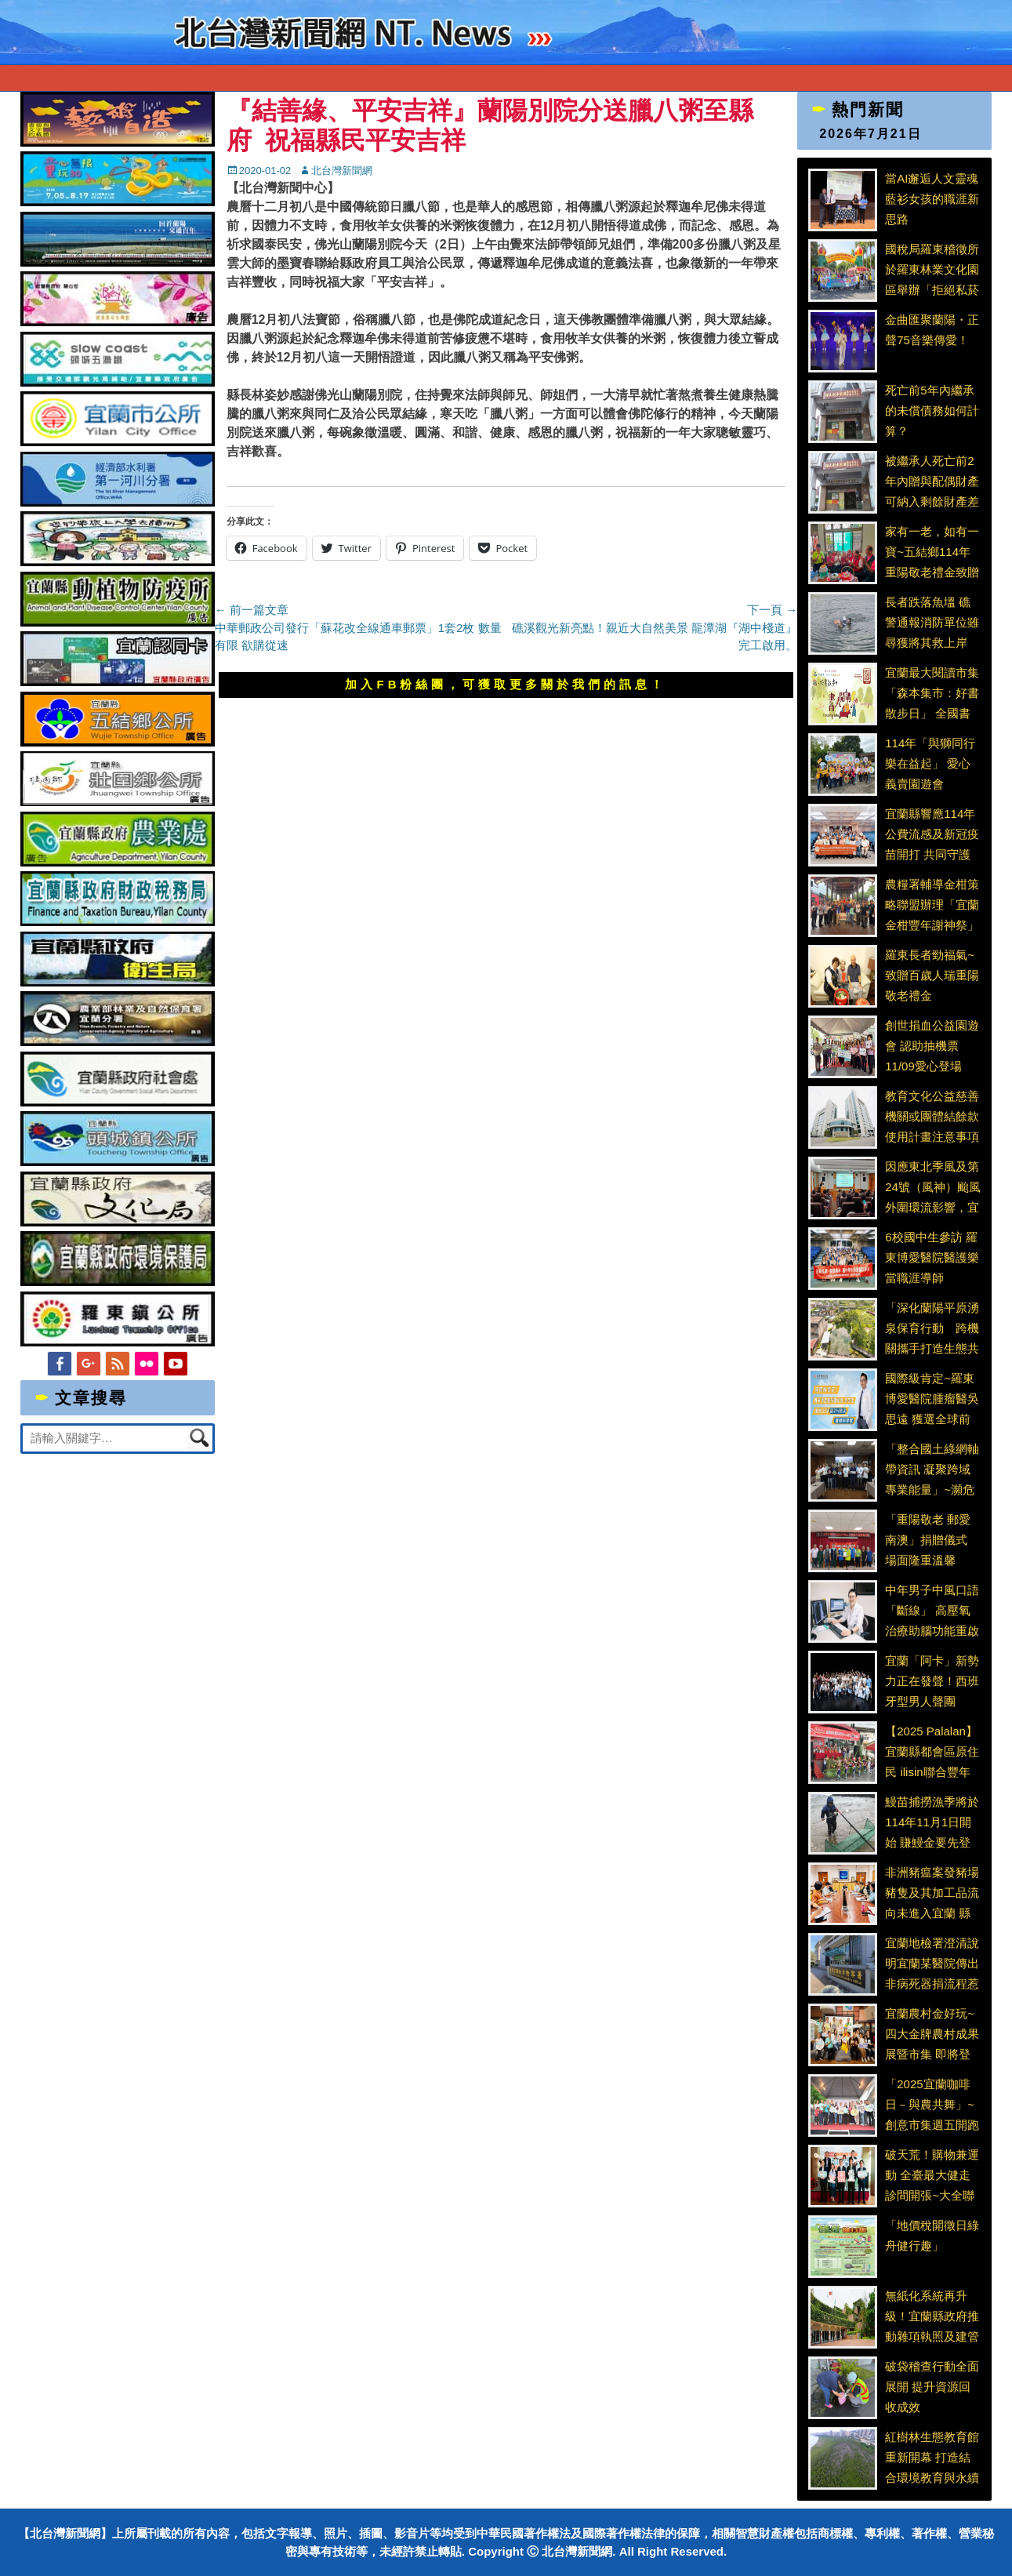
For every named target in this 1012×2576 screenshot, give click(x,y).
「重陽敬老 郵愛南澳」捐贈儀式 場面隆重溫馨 (927, 1539)
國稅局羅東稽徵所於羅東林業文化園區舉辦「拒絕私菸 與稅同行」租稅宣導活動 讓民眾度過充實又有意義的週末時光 (932, 269)
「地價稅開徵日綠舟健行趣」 (932, 2235)
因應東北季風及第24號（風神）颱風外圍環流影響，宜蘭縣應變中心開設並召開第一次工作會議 (933, 1186)
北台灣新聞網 (341, 170)
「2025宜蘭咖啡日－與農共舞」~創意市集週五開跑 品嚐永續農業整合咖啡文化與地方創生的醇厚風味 (932, 2104)
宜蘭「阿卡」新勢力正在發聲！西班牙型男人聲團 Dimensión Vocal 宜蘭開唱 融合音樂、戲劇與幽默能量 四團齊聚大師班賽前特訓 (932, 1680)
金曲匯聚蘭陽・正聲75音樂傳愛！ (932, 330)
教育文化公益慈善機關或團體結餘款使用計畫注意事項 (932, 1116)
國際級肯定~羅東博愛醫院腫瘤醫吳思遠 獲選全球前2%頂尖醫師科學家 (932, 1398)
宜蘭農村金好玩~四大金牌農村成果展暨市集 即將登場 (932, 2033)
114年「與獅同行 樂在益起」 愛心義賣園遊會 (930, 763)
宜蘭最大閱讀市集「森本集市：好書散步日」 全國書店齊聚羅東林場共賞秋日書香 (932, 692)
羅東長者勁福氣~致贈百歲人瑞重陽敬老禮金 (932, 974)
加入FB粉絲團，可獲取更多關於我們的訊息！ (505, 684)
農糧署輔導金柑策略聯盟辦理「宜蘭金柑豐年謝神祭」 (932, 904)
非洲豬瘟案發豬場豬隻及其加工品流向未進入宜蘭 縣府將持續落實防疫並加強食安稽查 (932, 1892)
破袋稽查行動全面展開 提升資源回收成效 (932, 2386)
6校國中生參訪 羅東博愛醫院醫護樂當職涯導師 (932, 1257)
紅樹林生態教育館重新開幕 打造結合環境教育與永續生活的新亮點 (932, 2456)
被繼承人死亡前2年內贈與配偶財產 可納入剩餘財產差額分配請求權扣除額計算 (932, 480)
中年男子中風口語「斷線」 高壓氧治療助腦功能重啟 (932, 1610)
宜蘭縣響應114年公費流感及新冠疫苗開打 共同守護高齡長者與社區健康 (932, 833)
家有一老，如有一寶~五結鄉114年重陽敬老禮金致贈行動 (932, 551)
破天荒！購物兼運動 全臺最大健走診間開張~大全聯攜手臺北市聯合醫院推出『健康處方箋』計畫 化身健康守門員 (932, 2174)
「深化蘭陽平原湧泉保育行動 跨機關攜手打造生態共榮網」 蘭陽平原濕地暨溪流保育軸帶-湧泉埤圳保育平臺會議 (932, 1327)
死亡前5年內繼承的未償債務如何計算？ (932, 410)
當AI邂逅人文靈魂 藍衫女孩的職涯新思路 (932, 198)
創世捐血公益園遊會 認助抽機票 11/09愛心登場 (932, 1045)
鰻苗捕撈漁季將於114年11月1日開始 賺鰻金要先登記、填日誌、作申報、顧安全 (932, 1821)
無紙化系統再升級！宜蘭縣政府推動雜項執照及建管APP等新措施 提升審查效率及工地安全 (932, 2315)
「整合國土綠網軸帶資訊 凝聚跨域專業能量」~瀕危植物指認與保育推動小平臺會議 (932, 1468)
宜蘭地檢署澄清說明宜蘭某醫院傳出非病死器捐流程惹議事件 (932, 1962)
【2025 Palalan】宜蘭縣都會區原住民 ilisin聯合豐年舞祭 (932, 1751)
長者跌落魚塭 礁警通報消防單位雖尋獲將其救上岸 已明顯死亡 (932, 622)
